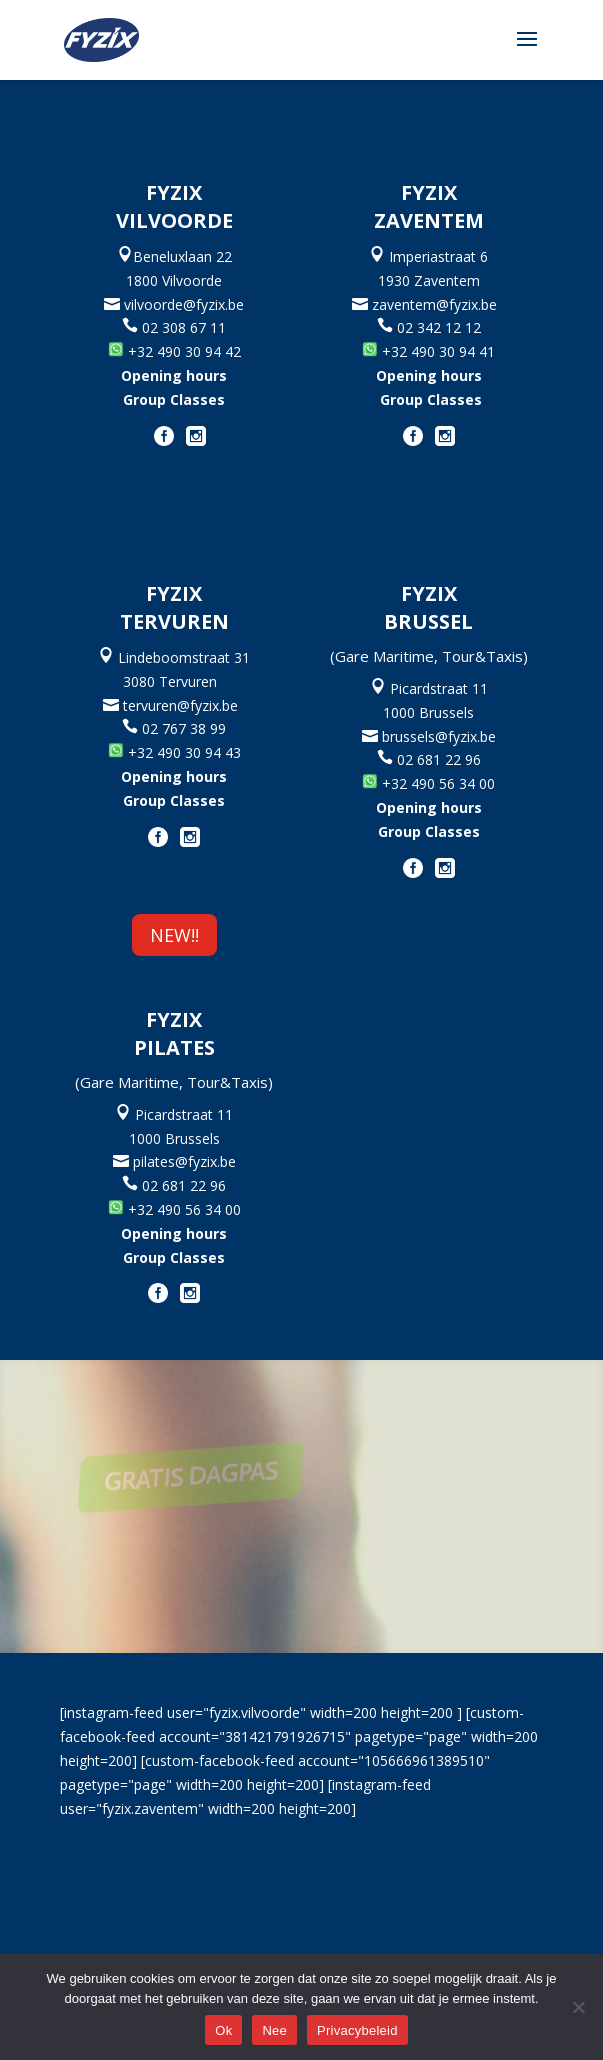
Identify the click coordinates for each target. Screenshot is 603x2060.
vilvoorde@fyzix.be (182, 304)
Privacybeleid (357, 2030)
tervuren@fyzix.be (184, 705)
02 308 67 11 (174, 327)
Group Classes (174, 399)
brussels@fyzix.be (437, 736)
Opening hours (174, 375)
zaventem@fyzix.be (438, 304)
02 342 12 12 (439, 327)
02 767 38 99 (184, 728)
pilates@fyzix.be (184, 1161)
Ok (223, 2030)
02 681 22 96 (439, 759)
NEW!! (174, 935)
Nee (274, 2030)
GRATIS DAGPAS (230, 1475)
